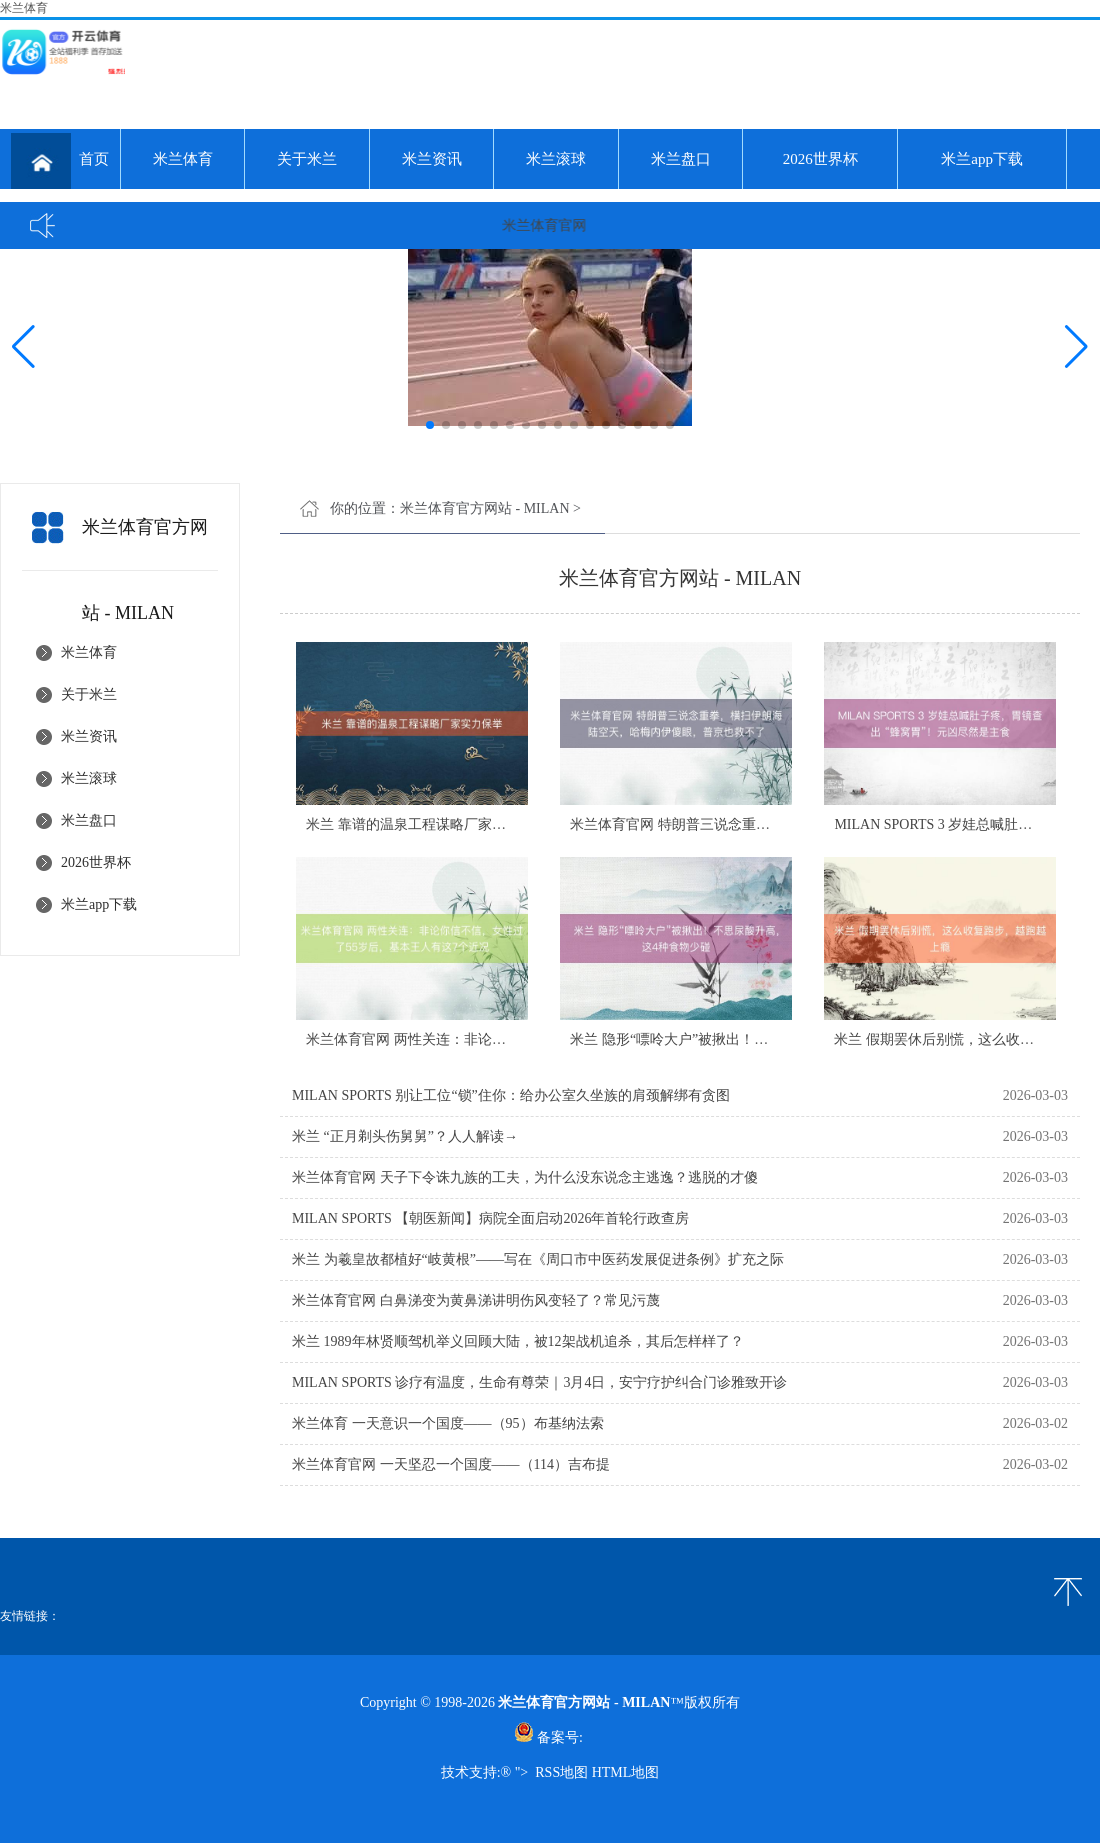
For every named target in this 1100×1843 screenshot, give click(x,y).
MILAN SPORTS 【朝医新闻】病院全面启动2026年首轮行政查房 (490, 1218)
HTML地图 (626, 1772)
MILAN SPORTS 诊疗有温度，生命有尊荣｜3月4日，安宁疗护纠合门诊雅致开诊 (539, 1382)
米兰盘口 (681, 159)
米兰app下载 (982, 159)
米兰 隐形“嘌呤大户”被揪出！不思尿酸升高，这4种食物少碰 (756, 1039)
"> (521, 1772)
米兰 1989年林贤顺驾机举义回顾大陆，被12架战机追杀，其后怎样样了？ (518, 1341)
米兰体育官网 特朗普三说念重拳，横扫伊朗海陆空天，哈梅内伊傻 (775, 824)
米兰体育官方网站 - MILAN (485, 508)
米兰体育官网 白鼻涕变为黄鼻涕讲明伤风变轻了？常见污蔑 (476, 1300)
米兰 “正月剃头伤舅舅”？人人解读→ (405, 1136)
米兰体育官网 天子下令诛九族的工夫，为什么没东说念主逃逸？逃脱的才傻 (525, 1177)
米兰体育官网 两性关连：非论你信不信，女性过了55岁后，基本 (504, 1039)
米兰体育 (183, 159)
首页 (60, 161)
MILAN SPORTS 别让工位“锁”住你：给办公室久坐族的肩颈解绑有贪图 (511, 1095)
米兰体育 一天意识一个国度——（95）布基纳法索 (448, 1423)
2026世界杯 (820, 159)
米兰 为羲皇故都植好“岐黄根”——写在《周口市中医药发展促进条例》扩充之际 (538, 1259)
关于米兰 (307, 159)
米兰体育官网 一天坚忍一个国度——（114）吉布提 (451, 1464)
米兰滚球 (556, 159)
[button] (1076, 346)
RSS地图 (561, 1772)
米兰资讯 (432, 159)
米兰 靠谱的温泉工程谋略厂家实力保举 (427, 824)
